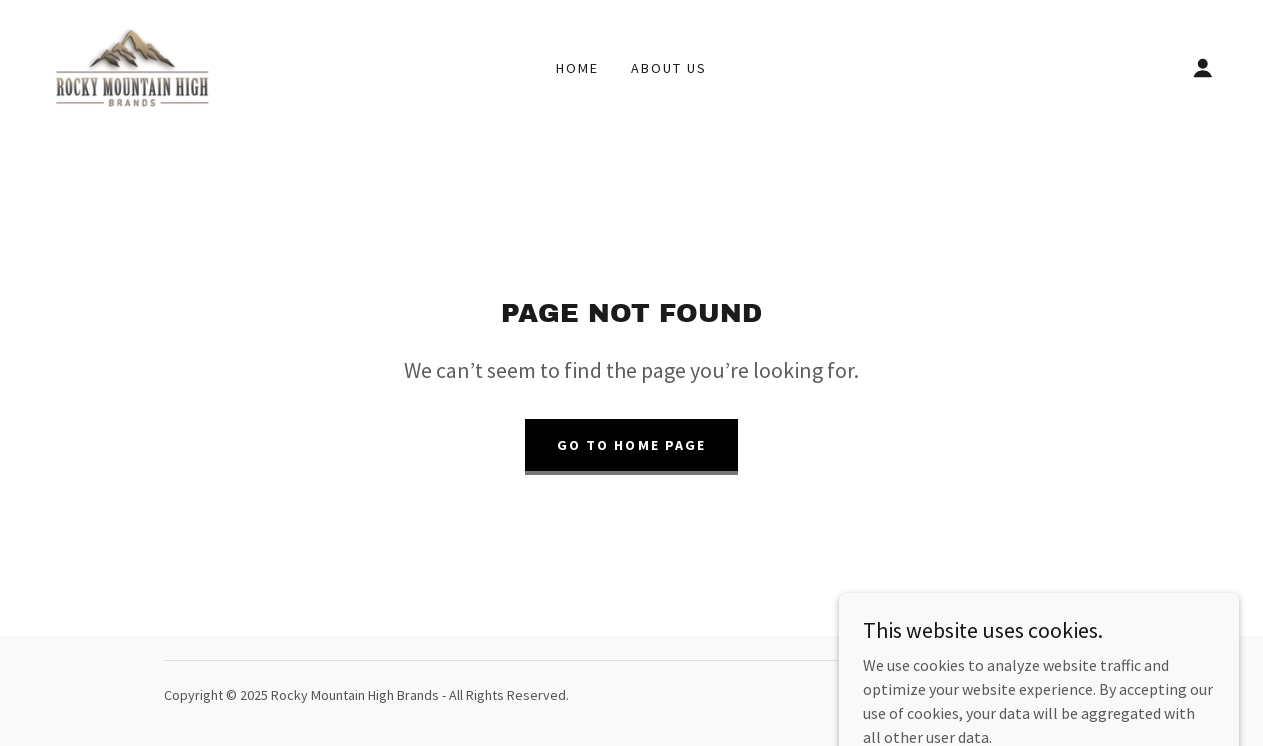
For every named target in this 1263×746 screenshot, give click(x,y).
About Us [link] (669, 68)
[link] (132, 66)
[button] (1203, 68)
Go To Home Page (631, 445)
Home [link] (577, 68)
